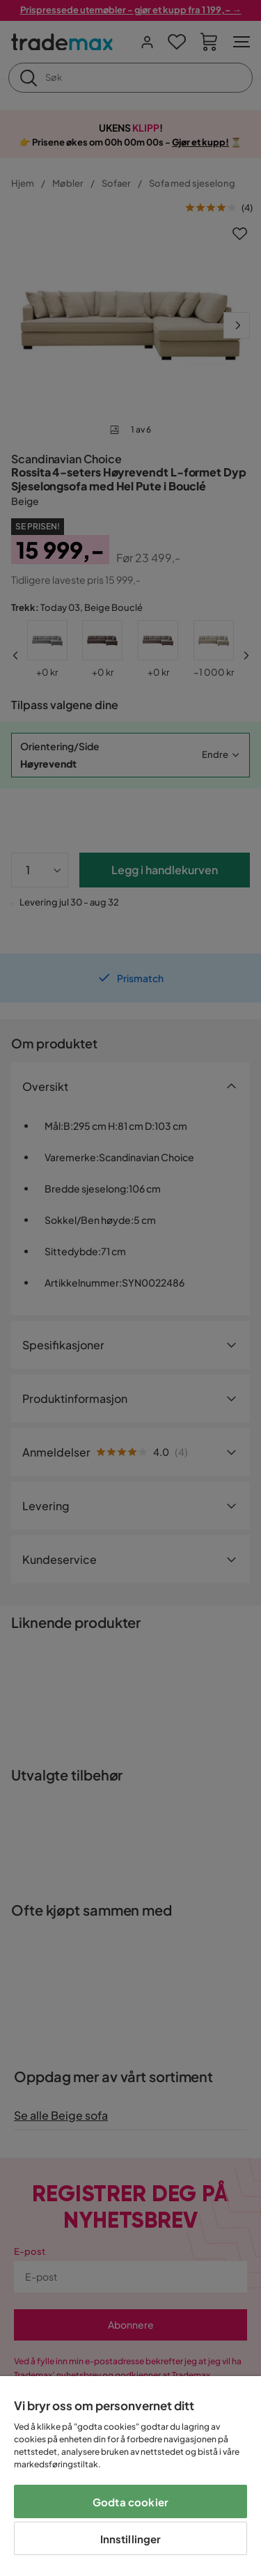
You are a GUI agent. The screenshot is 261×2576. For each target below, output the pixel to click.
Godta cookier (130, 2501)
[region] (130, 2476)
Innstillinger (130, 2538)
